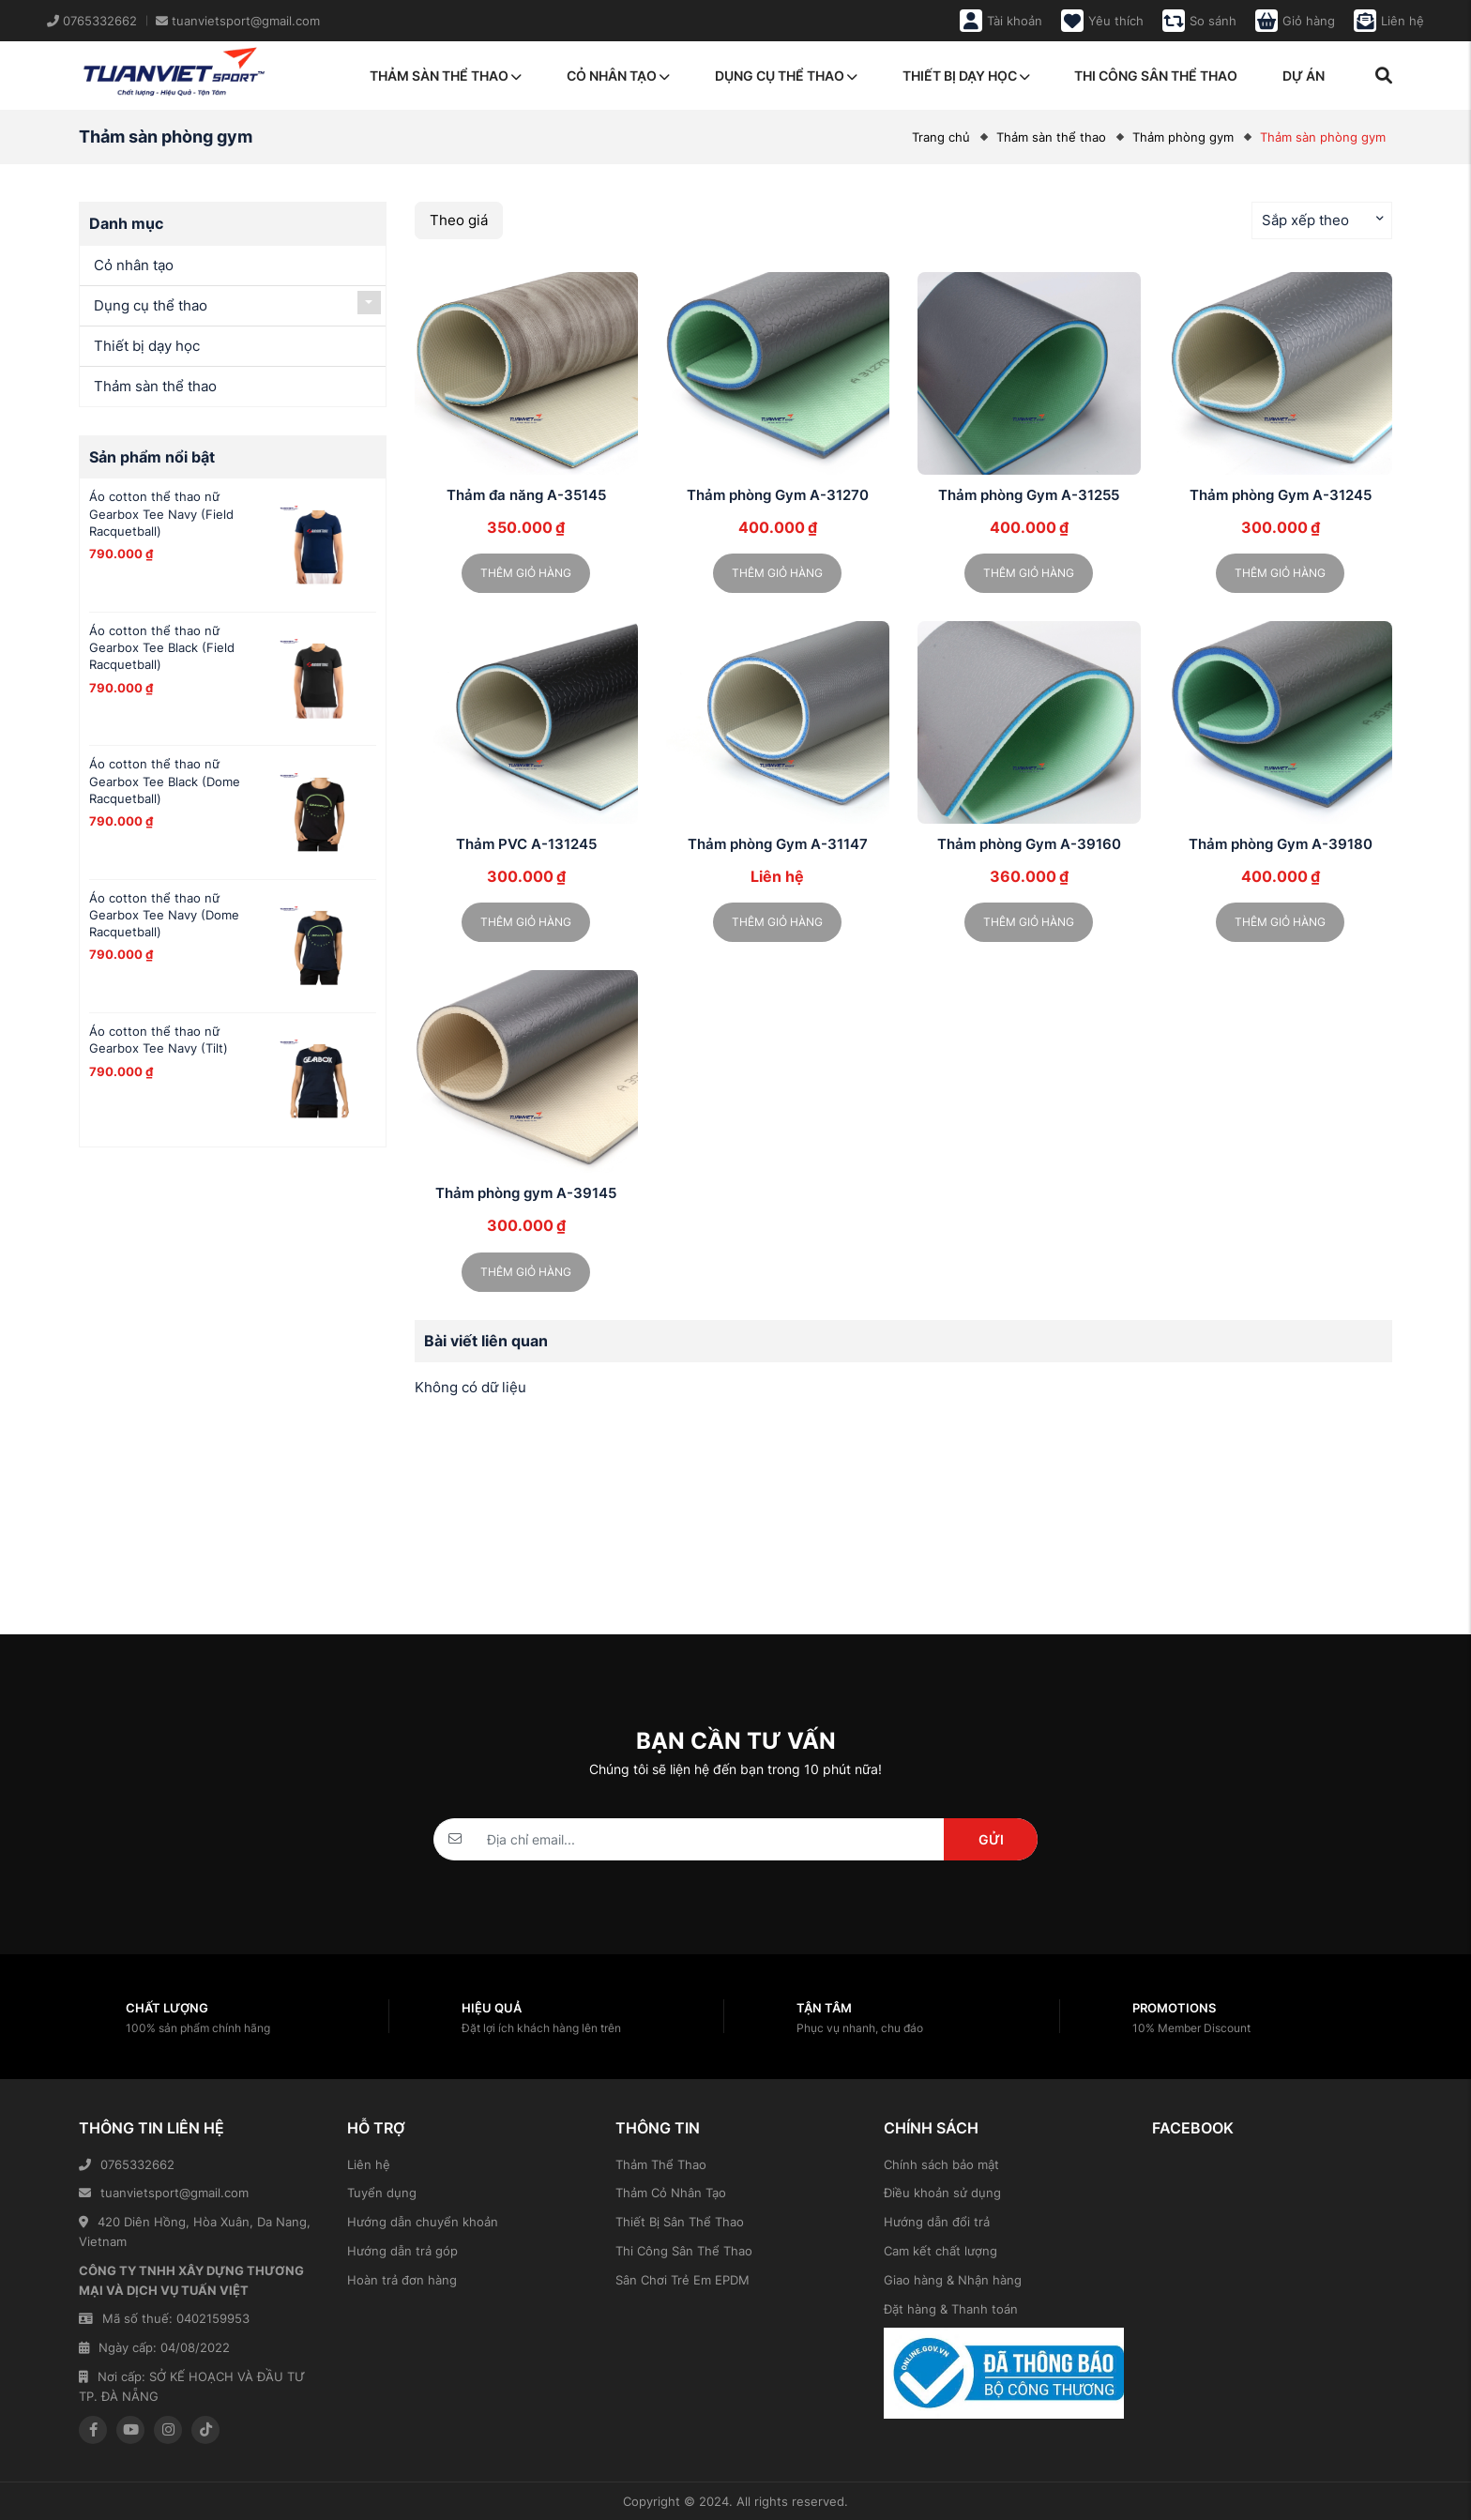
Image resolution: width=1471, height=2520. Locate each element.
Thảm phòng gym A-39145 (525, 1193)
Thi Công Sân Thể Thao (683, 2250)
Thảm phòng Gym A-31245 (1281, 495)
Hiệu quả (492, 2007)
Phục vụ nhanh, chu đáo (859, 2028)
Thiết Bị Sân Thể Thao (679, 2221)
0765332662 (126, 2164)
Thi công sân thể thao (1155, 75)
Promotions (1174, 2007)
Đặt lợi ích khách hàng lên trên (541, 2028)
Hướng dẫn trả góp (402, 2250)
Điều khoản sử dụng (942, 2192)
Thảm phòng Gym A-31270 (778, 495)
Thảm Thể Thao (660, 2164)
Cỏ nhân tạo (618, 75)
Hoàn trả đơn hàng (402, 2279)
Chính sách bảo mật (941, 2164)
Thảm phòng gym (1183, 136)
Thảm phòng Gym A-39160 (1029, 844)
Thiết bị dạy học (966, 75)
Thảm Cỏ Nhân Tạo (670, 2192)
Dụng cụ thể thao (786, 75)
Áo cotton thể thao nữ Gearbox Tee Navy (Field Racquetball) (161, 513)
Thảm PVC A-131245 (526, 844)
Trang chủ (941, 136)
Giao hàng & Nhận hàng (953, 2279)
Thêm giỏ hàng (525, 573)
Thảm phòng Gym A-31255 (1028, 495)
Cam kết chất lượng (940, 2250)
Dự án (1303, 75)
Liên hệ (368, 2164)
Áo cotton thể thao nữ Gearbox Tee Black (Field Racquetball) (162, 647)
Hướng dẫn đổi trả (937, 2221)
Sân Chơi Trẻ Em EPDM (682, 2279)
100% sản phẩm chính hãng (198, 2028)
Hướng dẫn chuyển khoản (422, 2221)
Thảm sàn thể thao (446, 75)
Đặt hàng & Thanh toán (951, 2308)
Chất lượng (167, 2007)
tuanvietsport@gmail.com (164, 2192)
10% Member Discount (1191, 2028)
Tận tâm (824, 2007)
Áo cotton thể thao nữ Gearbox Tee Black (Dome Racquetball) (164, 780)
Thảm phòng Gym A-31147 (778, 844)
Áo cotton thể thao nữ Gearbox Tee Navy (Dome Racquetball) (164, 914)
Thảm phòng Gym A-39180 (1280, 844)
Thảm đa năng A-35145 (526, 495)
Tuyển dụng (382, 2192)
